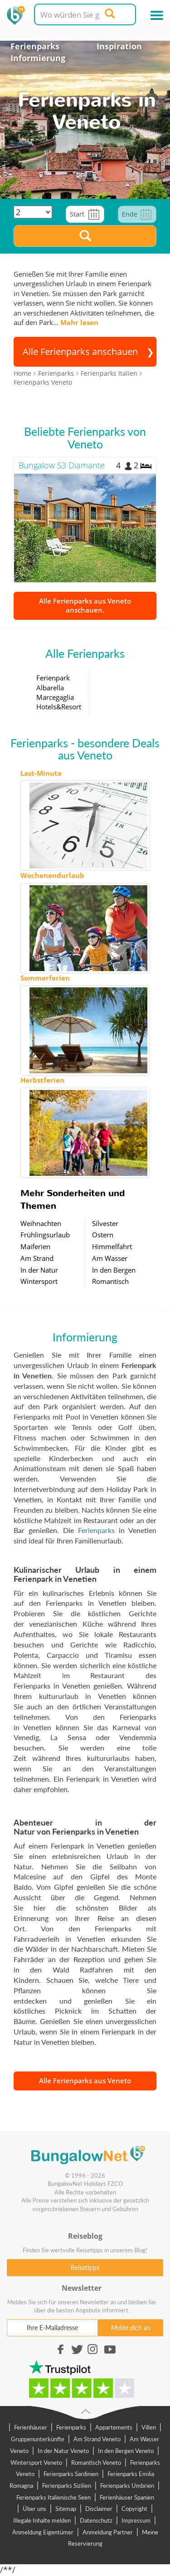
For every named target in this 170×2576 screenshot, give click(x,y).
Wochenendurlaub (52, 875)
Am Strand (36, 1258)
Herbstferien (42, 1080)
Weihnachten (40, 1223)
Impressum (136, 2520)
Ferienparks (34, 46)
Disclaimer (98, 2508)
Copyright (134, 2508)
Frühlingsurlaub (45, 1234)
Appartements (113, 2427)
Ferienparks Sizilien (66, 2485)
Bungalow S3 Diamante (62, 465)
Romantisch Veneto (96, 2462)
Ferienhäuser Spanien (127, 2497)
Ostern (102, 1234)
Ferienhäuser (30, 2427)
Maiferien (35, 1246)
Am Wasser (109, 1258)
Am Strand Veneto (97, 2439)
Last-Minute (41, 773)
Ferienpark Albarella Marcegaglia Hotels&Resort (58, 692)
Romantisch (110, 1281)
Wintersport (39, 1281)
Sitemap (65, 2508)
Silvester (105, 1223)
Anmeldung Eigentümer (42, 2532)
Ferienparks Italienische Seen (53, 2497)
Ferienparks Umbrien (127, 2485)
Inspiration (119, 46)
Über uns (34, 2508)
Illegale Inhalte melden (42, 2520)
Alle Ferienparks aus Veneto (85, 2080)
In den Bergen (114, 1269)
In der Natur (39, 1269)
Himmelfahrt (112, 1246)
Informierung (37, 57)
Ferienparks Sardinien (71, 2473)
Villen (148, 2427)
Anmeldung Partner (108, 2532)
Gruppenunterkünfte (37, 2439)
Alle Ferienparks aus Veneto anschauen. (85, 605)
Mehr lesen (79, 322)
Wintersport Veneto (36, 2462)
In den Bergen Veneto (126, 2450)
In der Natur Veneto (63, 2450)
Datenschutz (96, 2520)
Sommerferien (45, 977)
